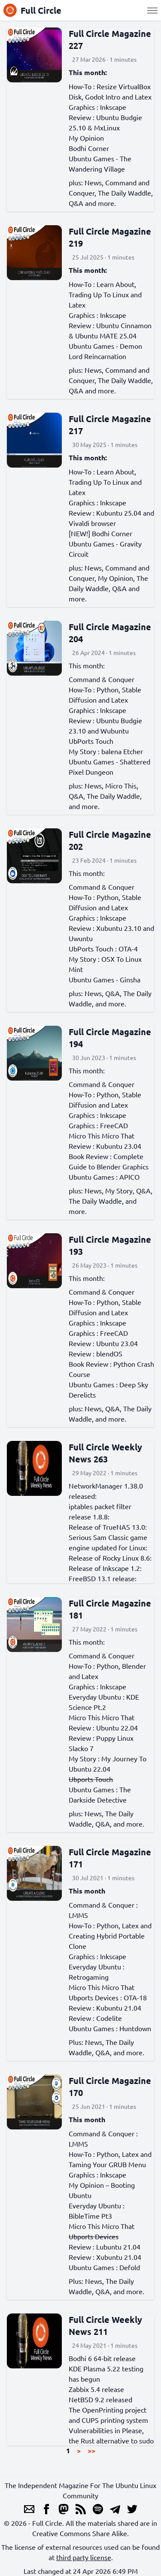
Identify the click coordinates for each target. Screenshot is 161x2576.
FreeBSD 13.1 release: (103, 1578)
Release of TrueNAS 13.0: (108, 1526)
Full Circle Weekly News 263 (105, 1453)
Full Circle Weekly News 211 (105, 2325)
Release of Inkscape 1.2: (105, 1568)
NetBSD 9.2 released (100, 2399)
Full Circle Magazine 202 (110, 840)
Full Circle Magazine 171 (110, 1857)
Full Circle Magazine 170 (110, 2086)
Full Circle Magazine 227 (110, 39)
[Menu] (152, 10)
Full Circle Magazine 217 (110, 424)
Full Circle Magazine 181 (110, 1609)
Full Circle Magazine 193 (110, 1245)
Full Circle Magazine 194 (110, 1037)
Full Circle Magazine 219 (110, 237)
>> (91, 2450)
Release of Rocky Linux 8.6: (110, 1557)
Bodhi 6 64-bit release (102, 2358)
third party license (83, 2557)
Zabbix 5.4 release (96, 2389)
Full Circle (32, 10)
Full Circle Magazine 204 (110, 632)
